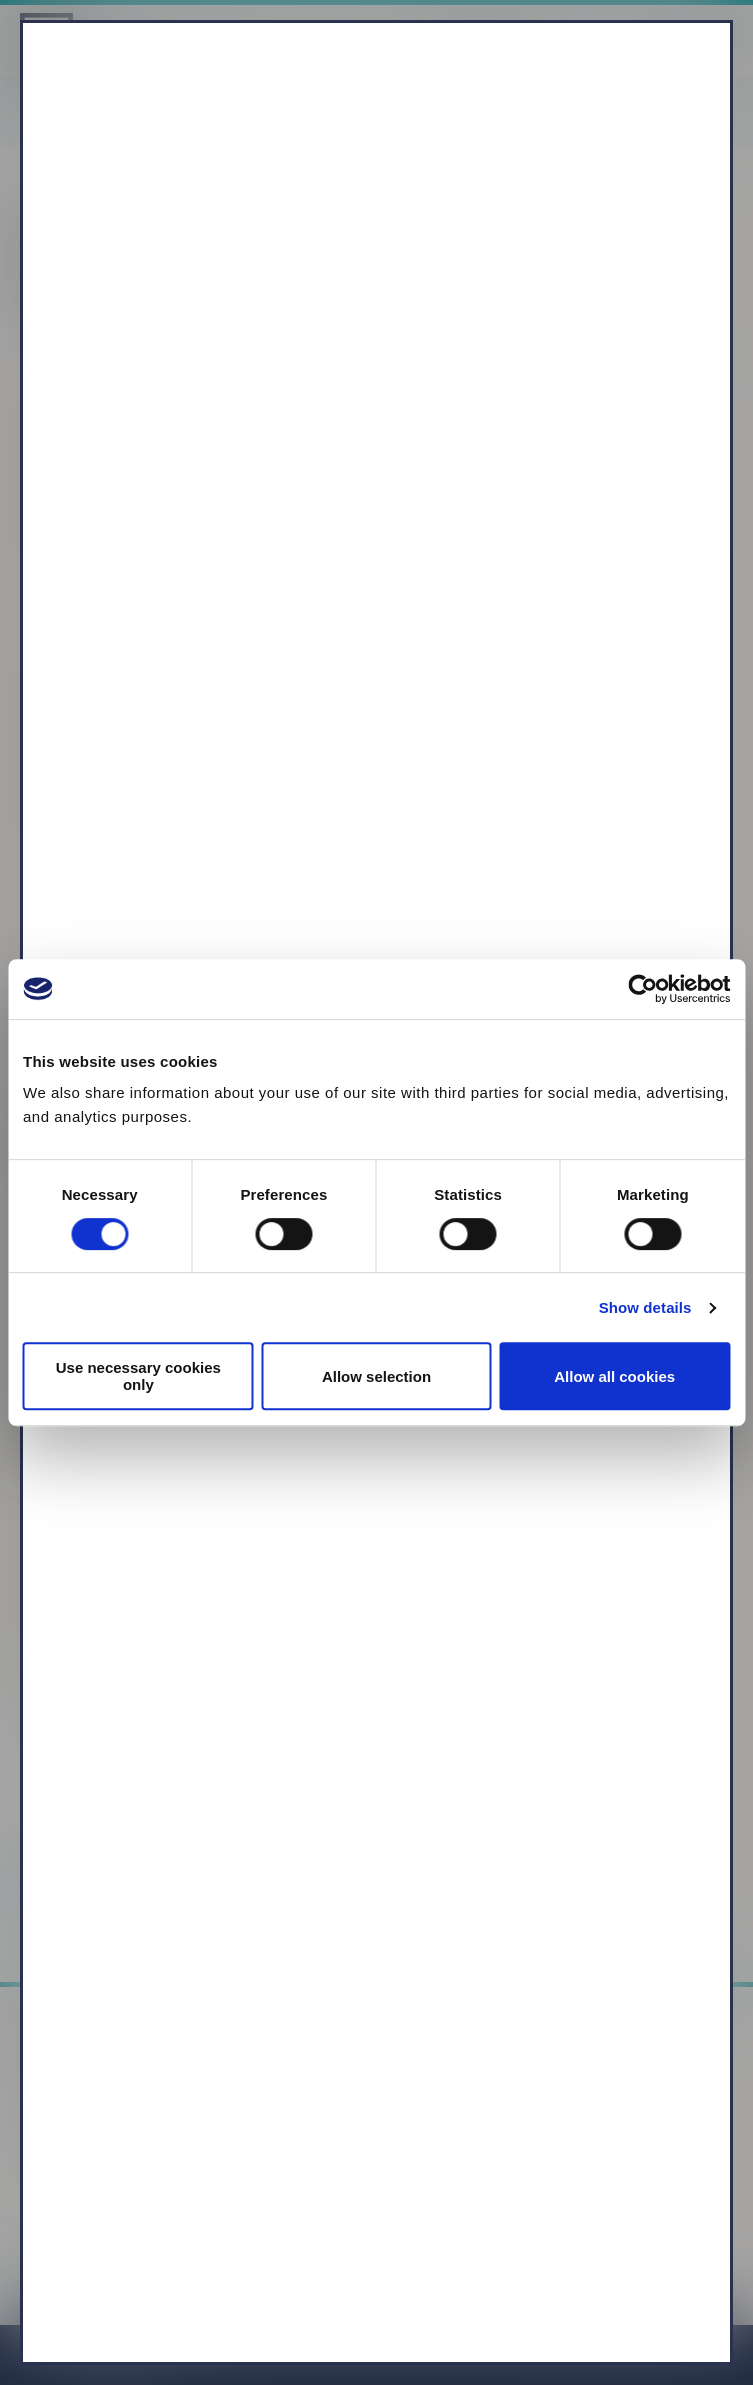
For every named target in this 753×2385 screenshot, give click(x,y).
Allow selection (376, 1376)
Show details (645, 1307)
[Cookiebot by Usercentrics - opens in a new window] (642, 989)
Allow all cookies (614, 1376)
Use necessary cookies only (138, 1376)
